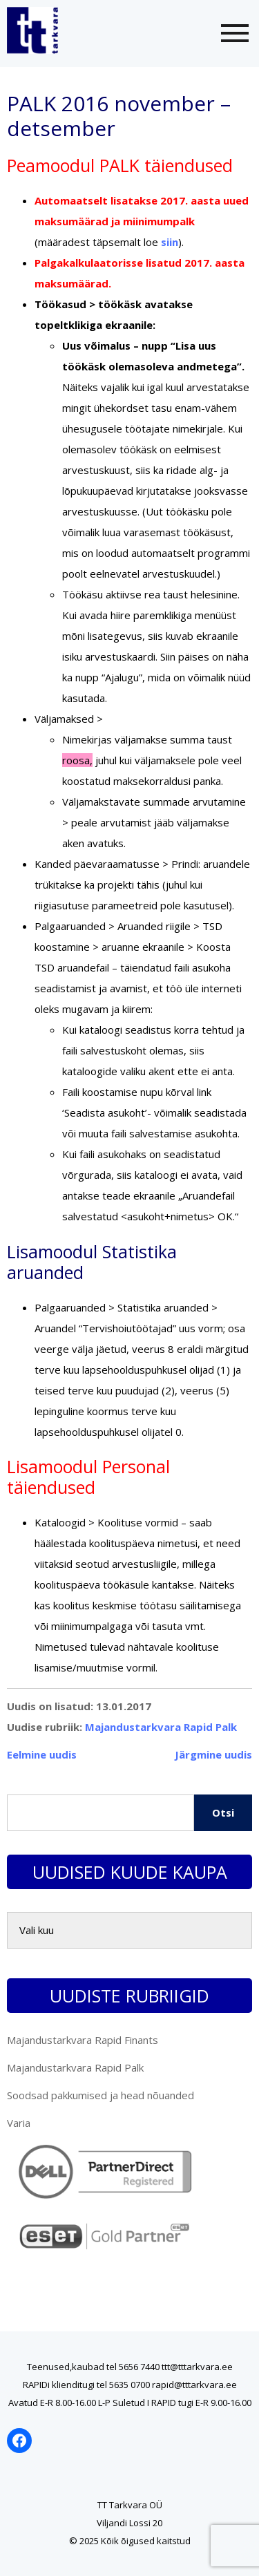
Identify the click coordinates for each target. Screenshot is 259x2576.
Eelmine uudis (42, 1754)
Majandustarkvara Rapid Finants (82, 2040)
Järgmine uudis (213, 1754)
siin (169, 242)
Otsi (223, 1812)
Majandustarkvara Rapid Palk (161, 1727)
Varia (18, 2123)
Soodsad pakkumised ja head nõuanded (100, 2095)
